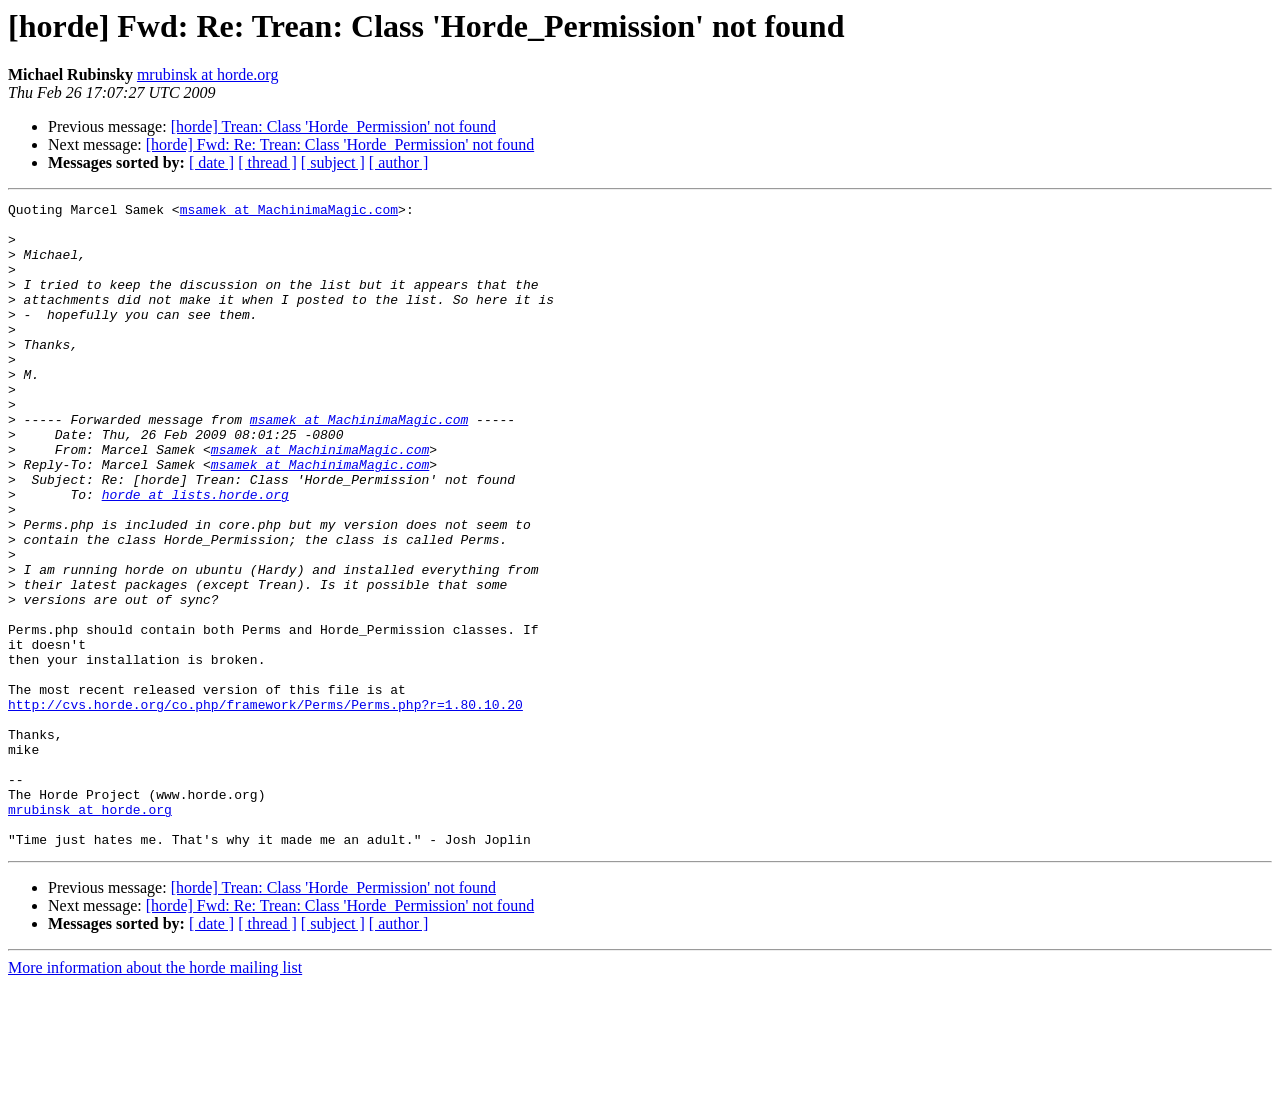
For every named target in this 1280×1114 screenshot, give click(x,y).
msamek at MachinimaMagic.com (289, 212)
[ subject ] (333, 162)
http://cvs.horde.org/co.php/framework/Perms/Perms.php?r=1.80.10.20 (265, 806)
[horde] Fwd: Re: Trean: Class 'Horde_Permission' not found (340, 144)
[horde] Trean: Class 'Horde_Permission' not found (333, 126)
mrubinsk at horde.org (207, 74)
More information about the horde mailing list (155, 1096)
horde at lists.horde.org (195, 554)
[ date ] (211, 162)
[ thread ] (267, 162)
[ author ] (399, 162)
